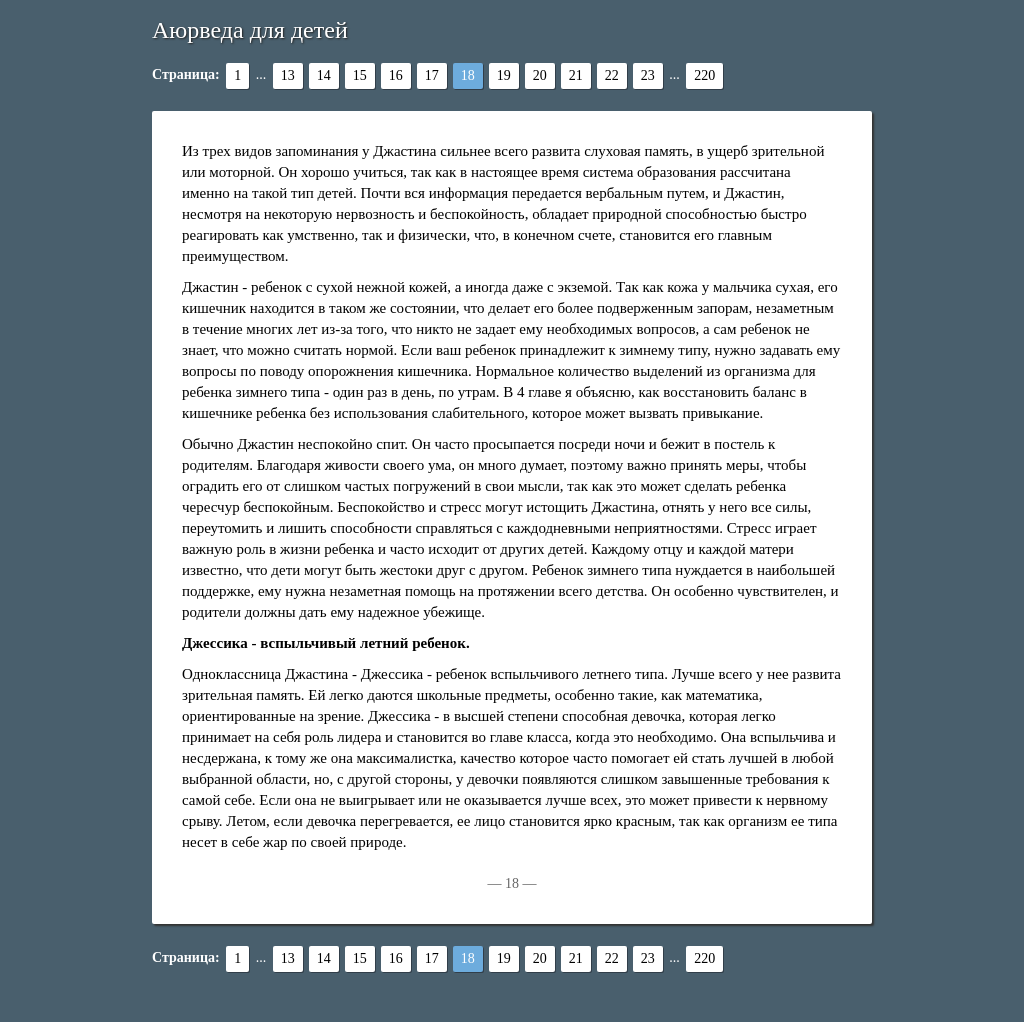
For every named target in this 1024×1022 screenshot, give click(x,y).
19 (504, 75)
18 (468, 75)
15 (360, 75)
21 (576, 75)
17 (432, 75)
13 (288, 75)
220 (704, 75)
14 (324, 75)
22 (612, 75)
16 (396, 75)
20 (540, 75)
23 (648, 75)
